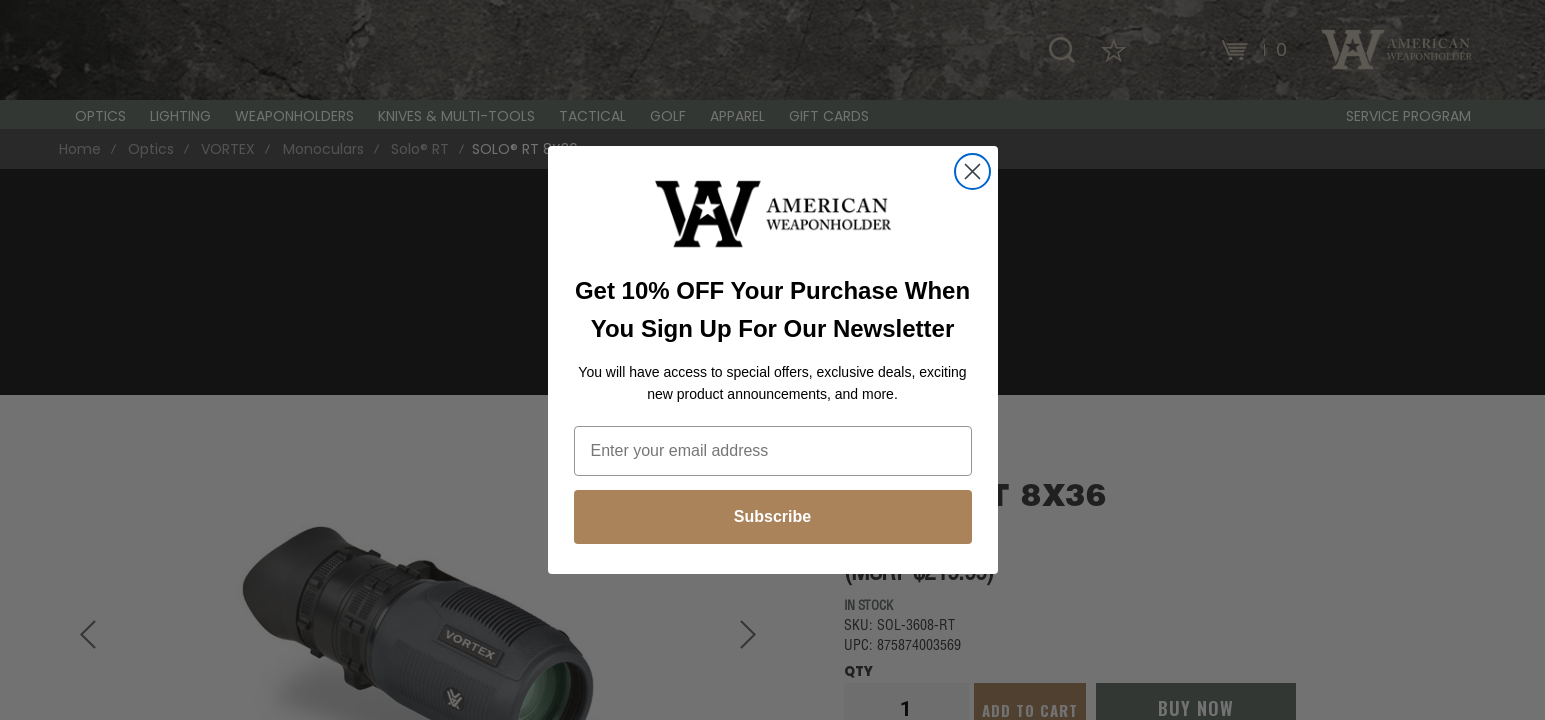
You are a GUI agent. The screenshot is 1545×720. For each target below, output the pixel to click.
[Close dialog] (972, 171)
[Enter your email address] (773, 451)
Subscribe (772, 516)
